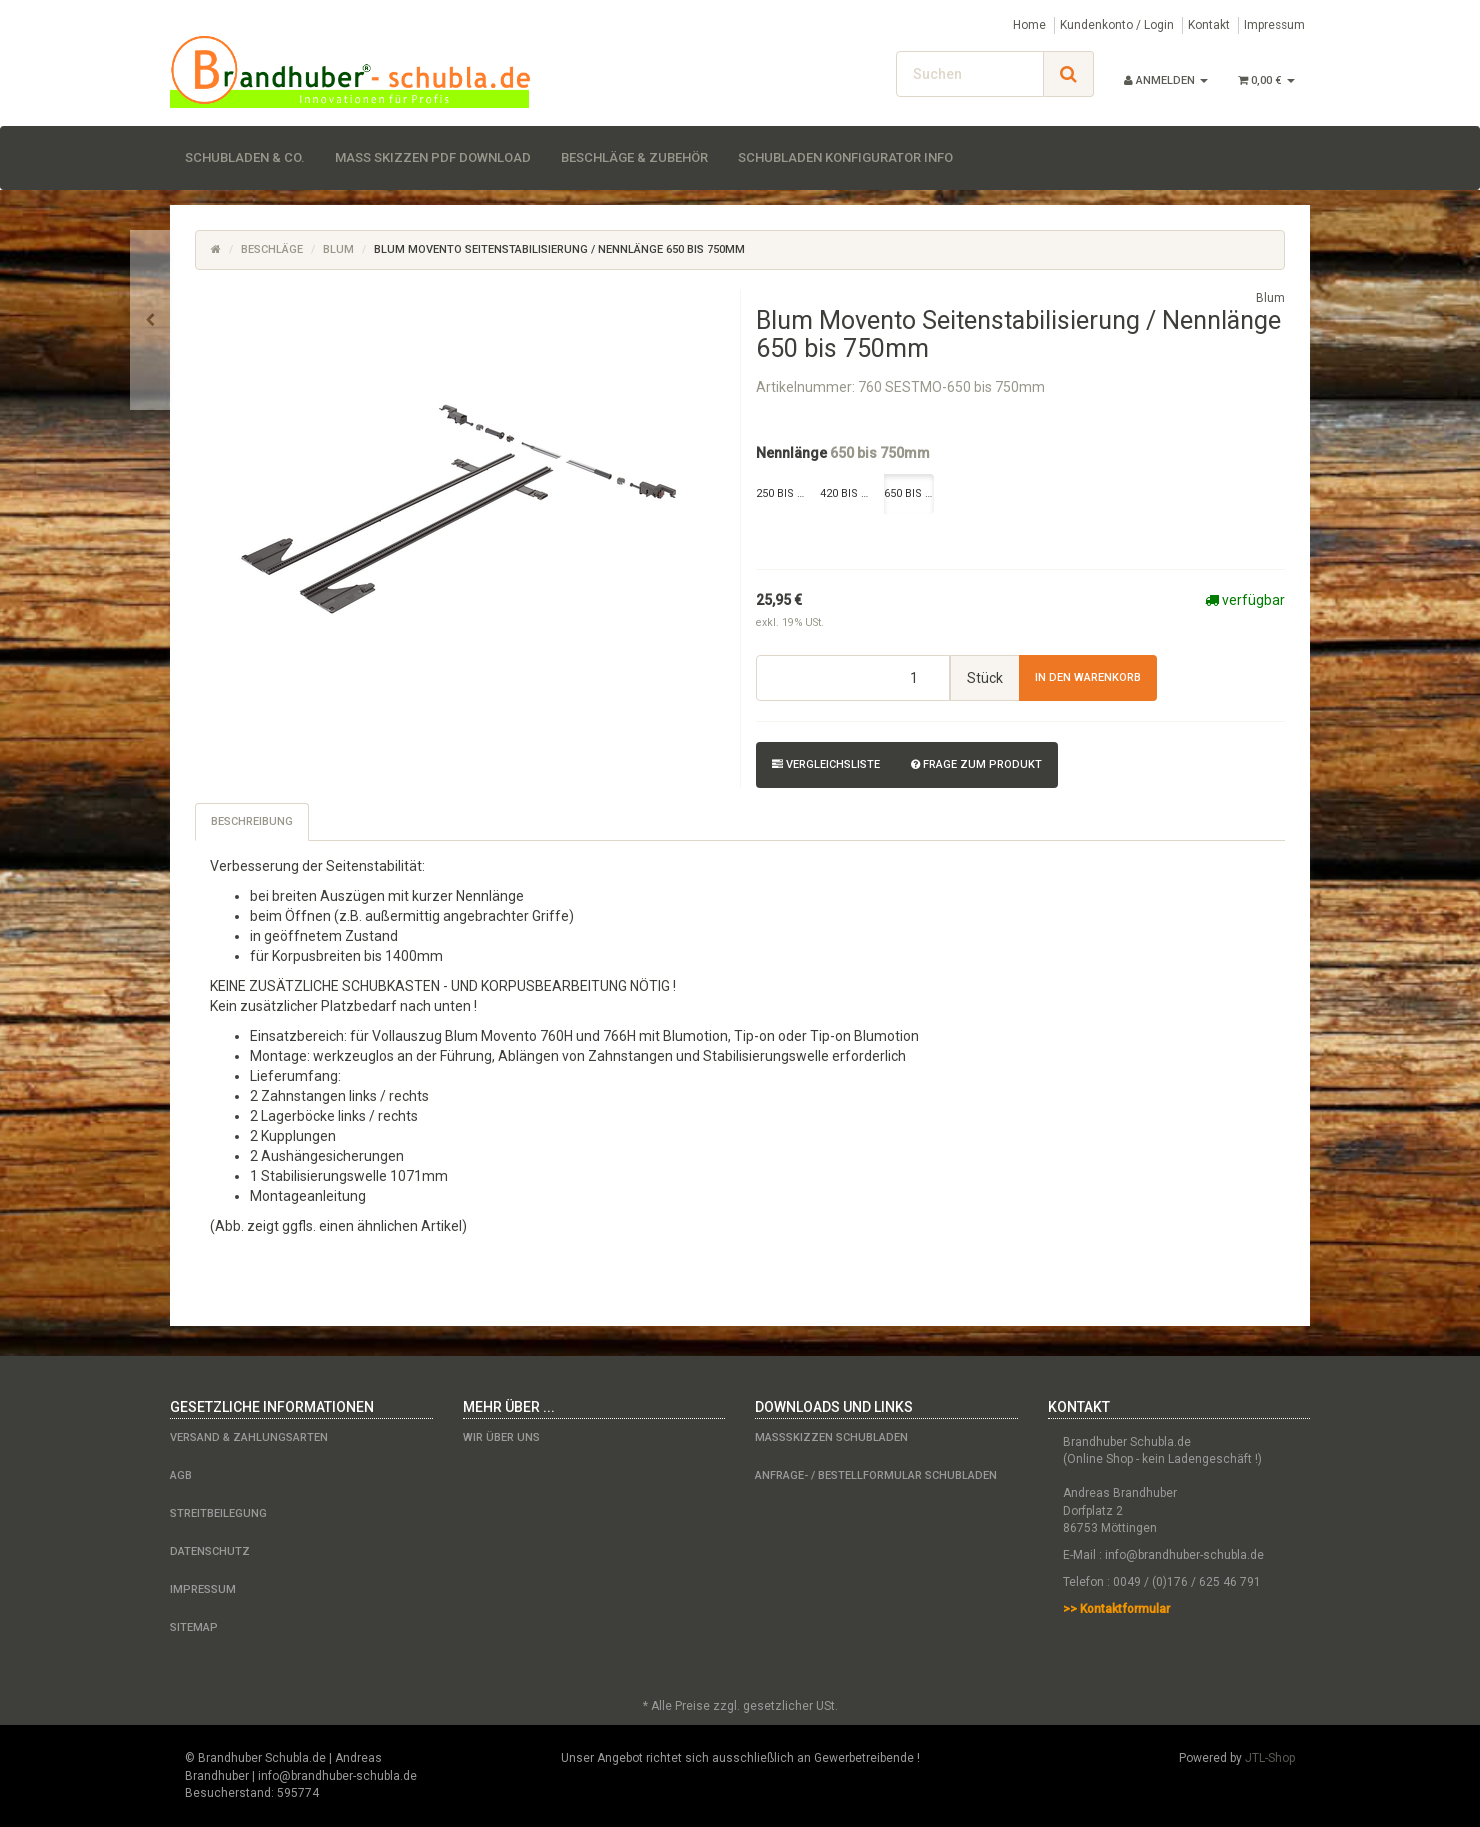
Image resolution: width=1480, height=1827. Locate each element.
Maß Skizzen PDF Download (433, 157)
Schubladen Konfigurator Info (845, 157)
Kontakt (1209, 25)
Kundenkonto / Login (1117, 25)
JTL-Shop (1270, 1758)
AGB (181, 1475)
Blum (338, 249)
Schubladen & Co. (245, 157)
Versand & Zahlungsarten (249, 1437)
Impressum (1274, 25)
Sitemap (194, 1627)
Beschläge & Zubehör (634, 157)
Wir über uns (501, 1437)
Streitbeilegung (218, 1513)
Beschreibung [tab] (252, 821)
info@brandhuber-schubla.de (1184, 1555)
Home (1029, 25)
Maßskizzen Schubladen (831, 1437)
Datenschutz (210, 1551)
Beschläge (272, 249)
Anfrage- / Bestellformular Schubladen (876, 1475)
